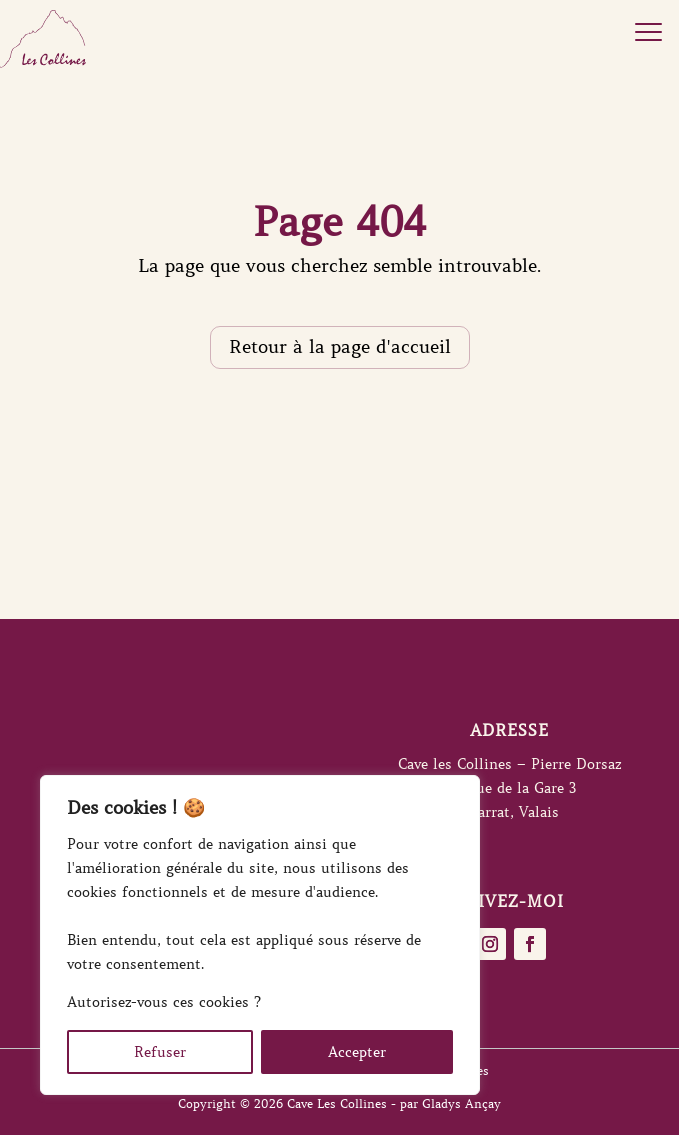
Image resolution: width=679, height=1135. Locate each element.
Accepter (357, 1052)
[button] (649, 30)
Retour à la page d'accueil (340, 347)
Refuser (160, 1052)
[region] (260, 935)
